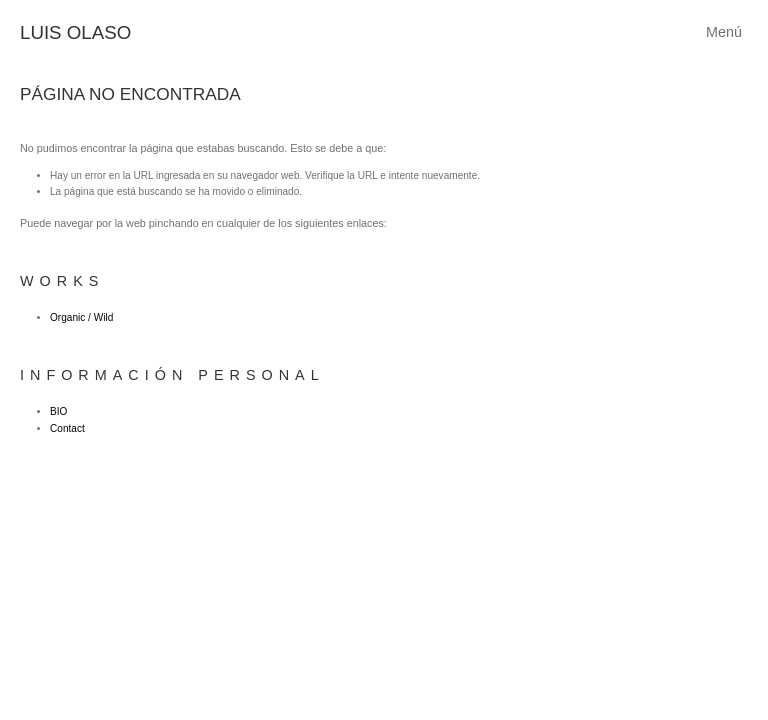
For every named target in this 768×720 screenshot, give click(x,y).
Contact (67, 428)
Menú (724, 32)
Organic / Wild (81, 317)
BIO (58, 411)
